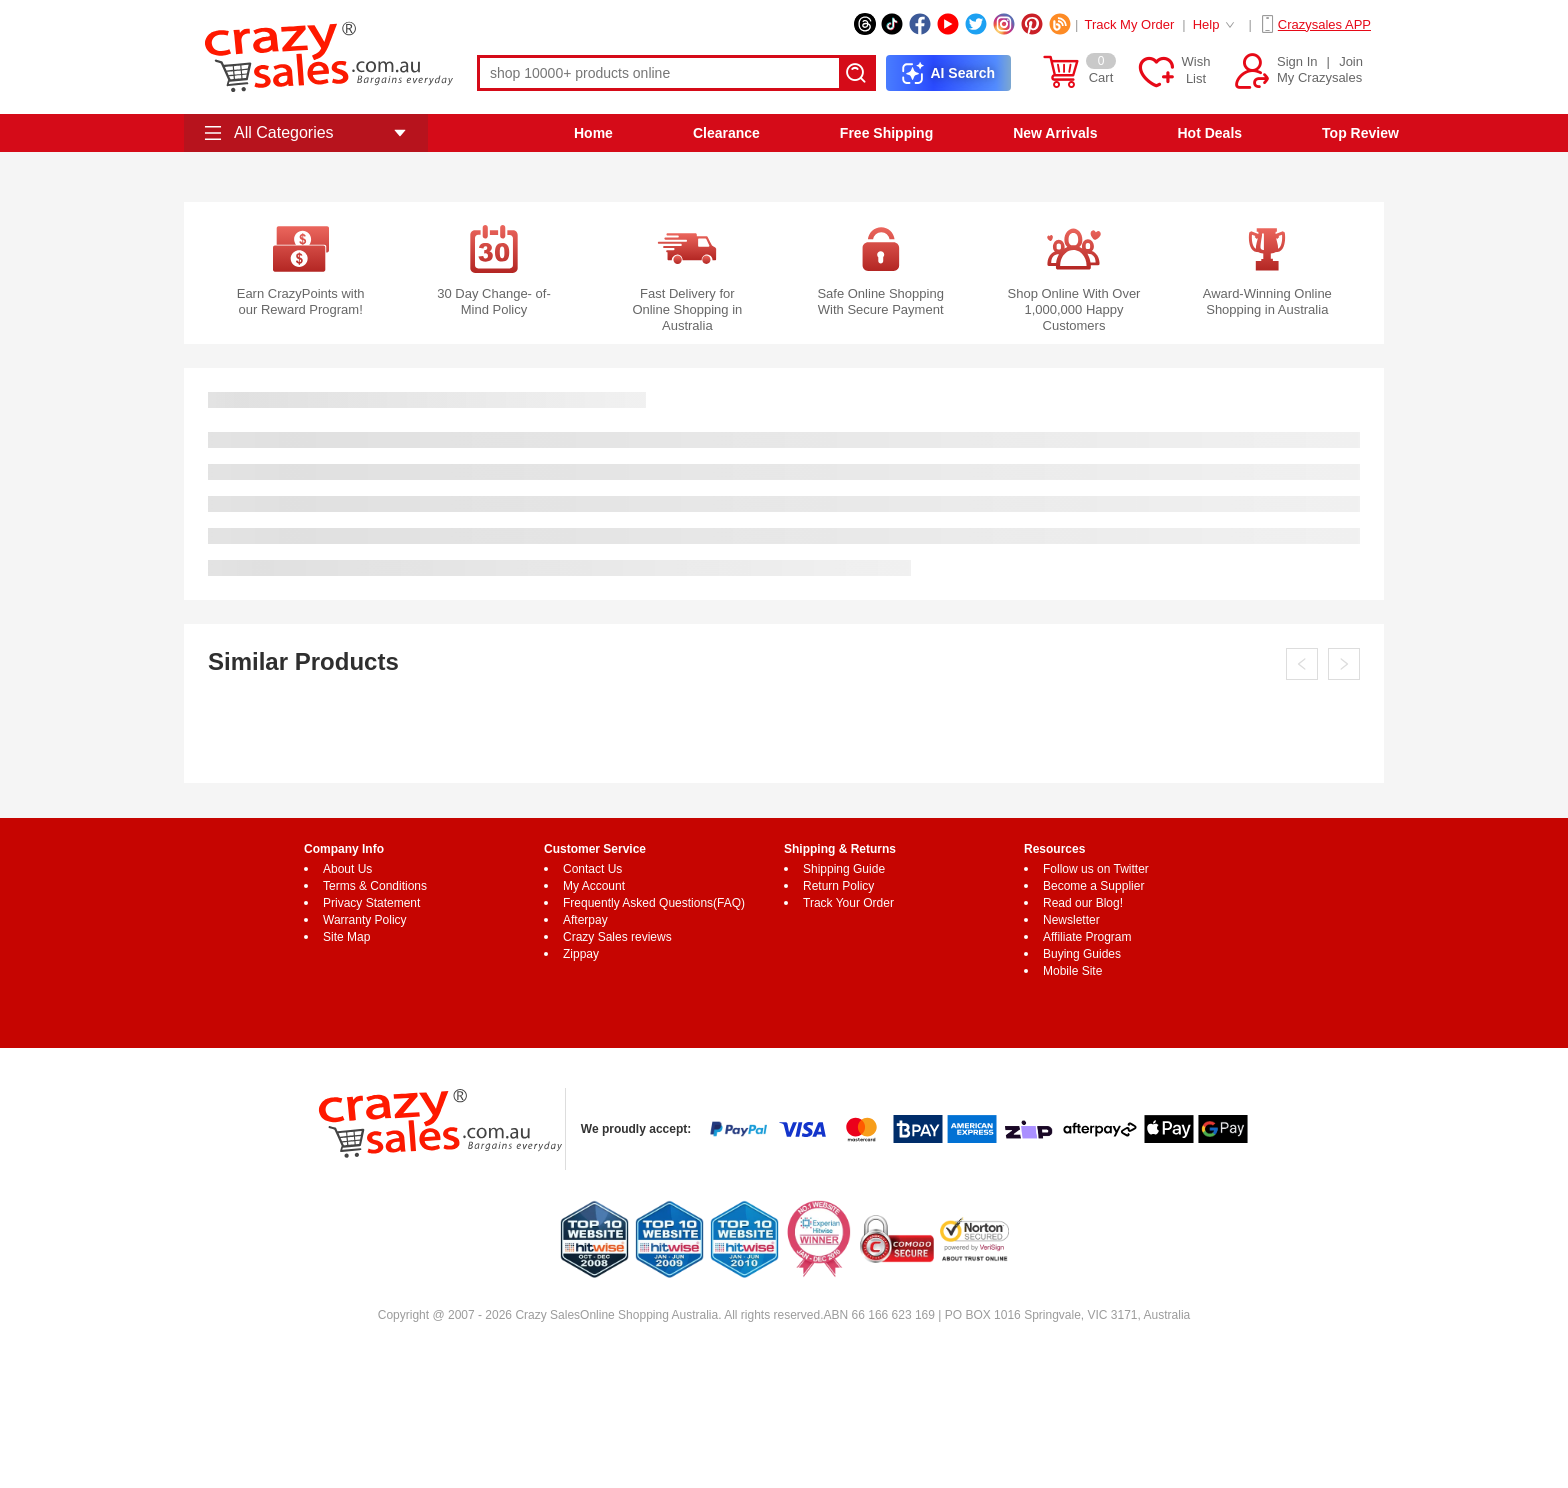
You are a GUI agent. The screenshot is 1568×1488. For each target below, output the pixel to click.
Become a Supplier (1093, 886)
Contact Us (592, 869)
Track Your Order (848, 903)
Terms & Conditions (375, 886)
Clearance (726, 133)
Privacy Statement (371, 903)
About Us (347, 869)
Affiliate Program (1087, 937)
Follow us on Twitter (1096, 869)
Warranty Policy (365, 920)
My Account (594, 886)
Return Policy (838, 886)
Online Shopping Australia (649, 1315)
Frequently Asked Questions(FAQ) (654, 903)
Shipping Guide (844, 869)
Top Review (1360, 133)
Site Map (346, 937)
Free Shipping (886, 133)
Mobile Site (1072, 971)
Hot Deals (1210, 133)
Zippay (581, 954)
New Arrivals (1055, 133)
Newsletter (1071, 920)
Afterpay (585, 920)
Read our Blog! (1083, 903)
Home (593, 133)
